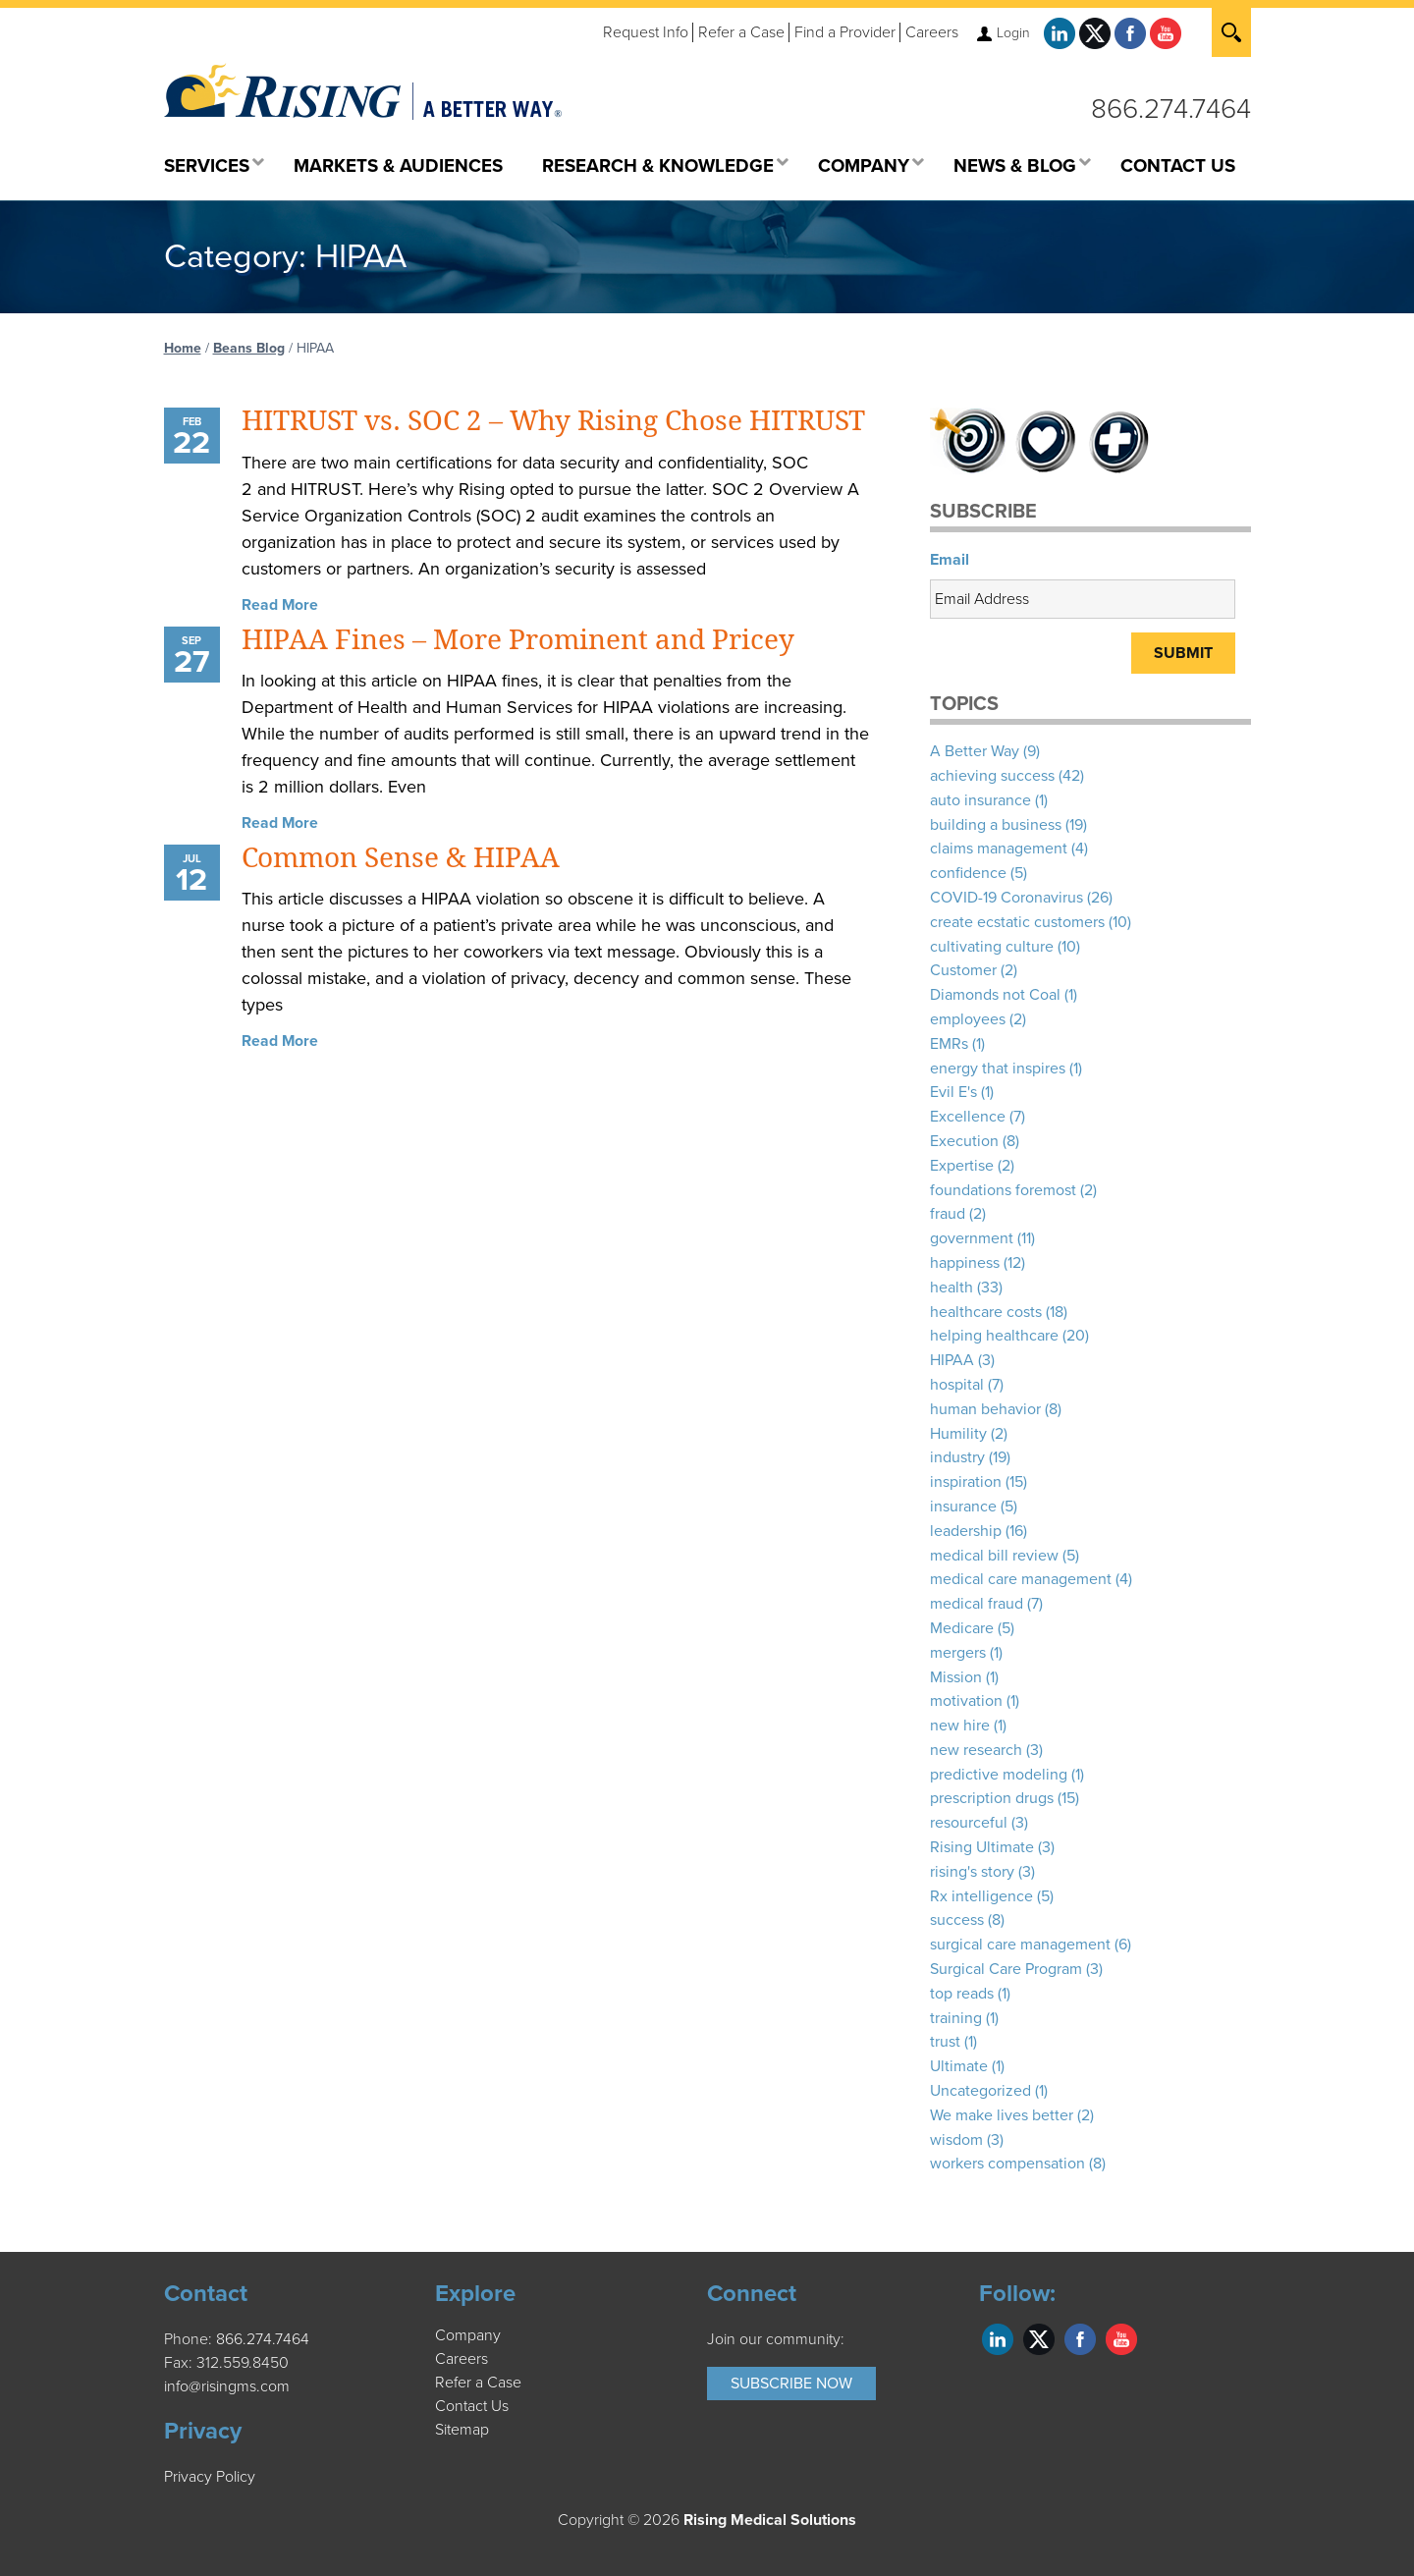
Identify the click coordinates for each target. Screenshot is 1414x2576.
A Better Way (974, 751)
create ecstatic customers (1017, 922)
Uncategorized (980, 2091)
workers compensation (1007, 2163)
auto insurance (980, 800)
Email (949, 560)
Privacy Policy (209, 2477)
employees (968, 1019)
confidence (968, 873)
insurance (963, 1506)
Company (468, 2335)
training (956, 2018)
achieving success (992, 776)
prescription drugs (992, 1798)
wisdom (956, 2140)
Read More (280, 605)
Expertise (962, 1166)
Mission (956, 1677)
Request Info (645, 32)
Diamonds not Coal (995, 995)
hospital (957, 1385)
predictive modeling (998, 1774)
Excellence (968, 1116)
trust (945, 2042)
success (957, 1920)
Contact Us (472, 2406)
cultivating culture (992, 947)
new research (976, 1750)
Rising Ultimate (982, 1847)
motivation (966, 1701)
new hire (960, 1725)
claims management (998, 848)
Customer (963, 970)
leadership (966, 1531)
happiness (965, 1263)
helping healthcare (994, 1335)
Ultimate (959, 2066)
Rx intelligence (981, 1896)
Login (1013, 33)
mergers (958, 1653)
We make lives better (1001, 2115)
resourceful (968, 1823)
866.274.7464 (1171, 109)
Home (182, 348)
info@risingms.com (227, 2386)
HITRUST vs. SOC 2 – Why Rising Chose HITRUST (553, 421)
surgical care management (1020, 1944)
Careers (931, 32)
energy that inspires (997, 1068)
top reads (962, 1993)
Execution (964, 1141)
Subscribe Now (791, 2383)
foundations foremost (1003, 1190)
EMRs (949, 1044)
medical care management (1021, 1579)
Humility (958, 1434)
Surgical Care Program (1006, 1969)
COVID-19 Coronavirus (1006, 897)
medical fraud (976, 1604)
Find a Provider (845, 32)
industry (957, 1457)
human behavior (985, 1409)
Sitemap (462, 2429)
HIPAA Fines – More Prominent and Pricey (518, 640)
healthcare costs (986, 1312)
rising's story (972, 1872)
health (951, 1287)
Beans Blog (249, 348)
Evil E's (953, 1092)
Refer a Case (741, 32)
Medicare (962, 1628)
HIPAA (952, 1360)
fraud (947, 1214)
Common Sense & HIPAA (401, 858)
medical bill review (994, 1555)
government (971, 1238)
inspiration (966, 1482)
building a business (995, 825)
